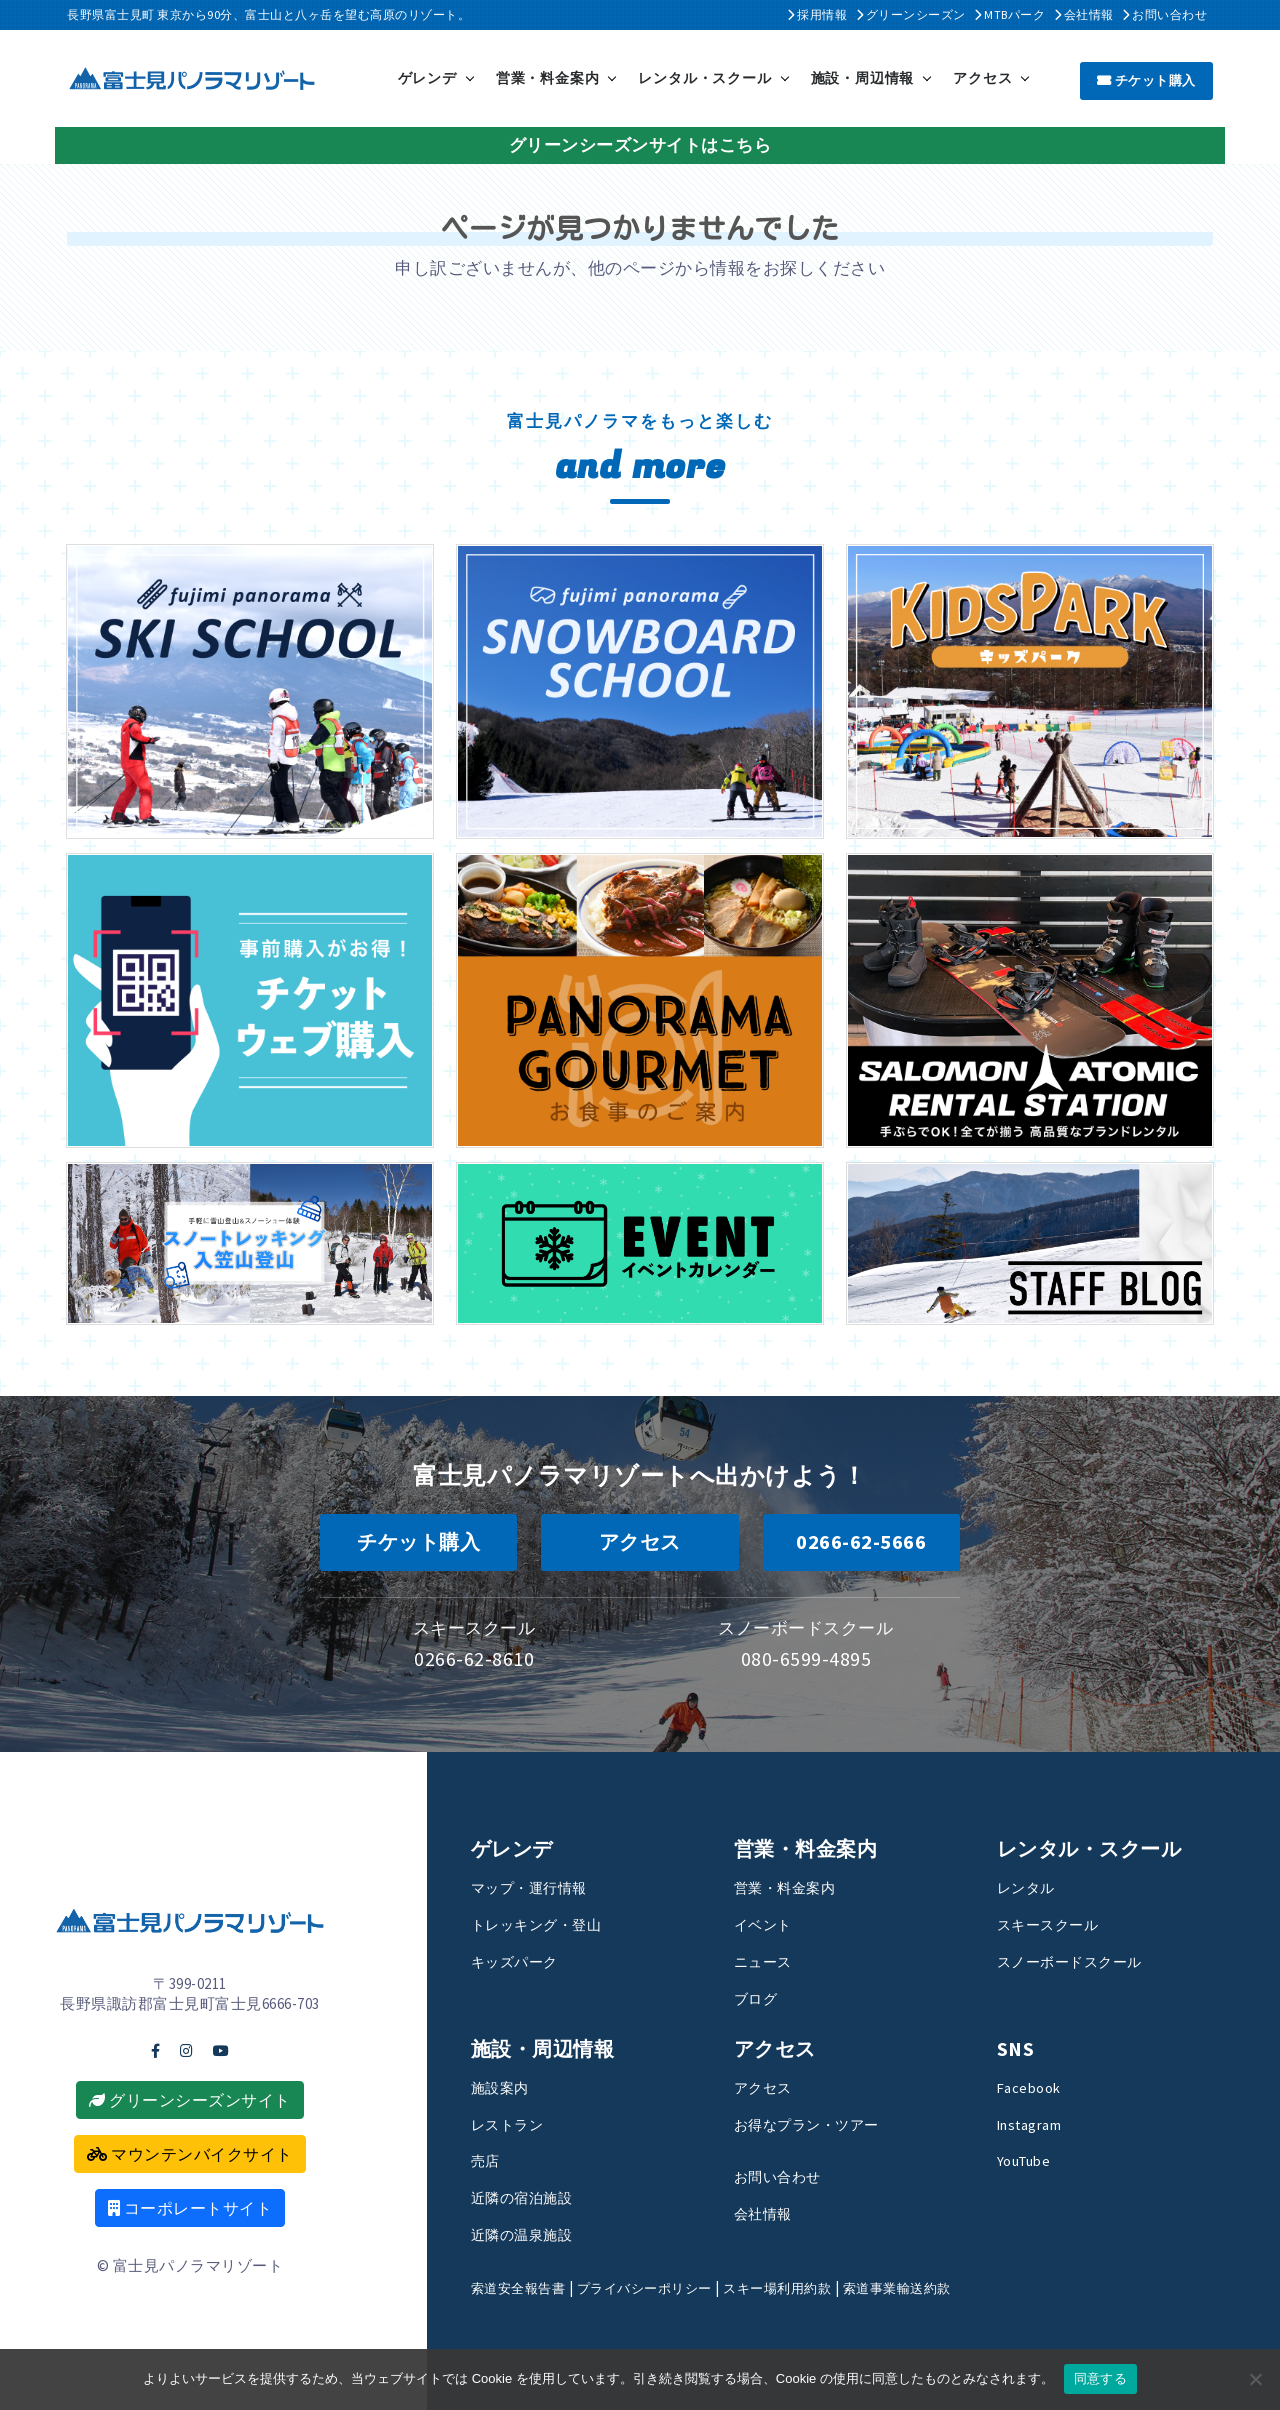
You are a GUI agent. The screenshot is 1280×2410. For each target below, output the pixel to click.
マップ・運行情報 (541, 1886)
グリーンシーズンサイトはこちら (640, 143)
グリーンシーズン (911, 14)
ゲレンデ (427, 77)
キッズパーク (523, 1960)
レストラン (515, 2123)
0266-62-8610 (474, 1657)
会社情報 (1084, 14)
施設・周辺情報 (863, 77)
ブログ (760, 1997)
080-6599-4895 (806, 1657)
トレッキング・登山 (550, 1923)
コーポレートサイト (190, 2207)
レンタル (1032, 1886)
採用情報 (817, 14)
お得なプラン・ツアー (821, 2123)
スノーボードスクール (1084, 1960)
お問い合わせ (1164, 14)
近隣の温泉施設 (532, 2233)
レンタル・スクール (704, 77)
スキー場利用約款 (819, 2286)
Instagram (1036, 2123)
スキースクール (1058, 1923)
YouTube (1031, 2160)
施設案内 (506, 2086)
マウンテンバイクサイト (190, 2153)
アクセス (982, 77)
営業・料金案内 (548, 77)
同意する (1100, 2378)
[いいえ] (1255, 2379)
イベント (769, 1923)
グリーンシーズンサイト (190, 2099)
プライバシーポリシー (668, 2286)
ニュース (769, 1960)
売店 (488, 2160)
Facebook (1034, 2086)
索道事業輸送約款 (955, 2286)
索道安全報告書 (525, 2286)
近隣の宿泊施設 (532, 2196)
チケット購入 (1146, 79)
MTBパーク (1009, 14)
